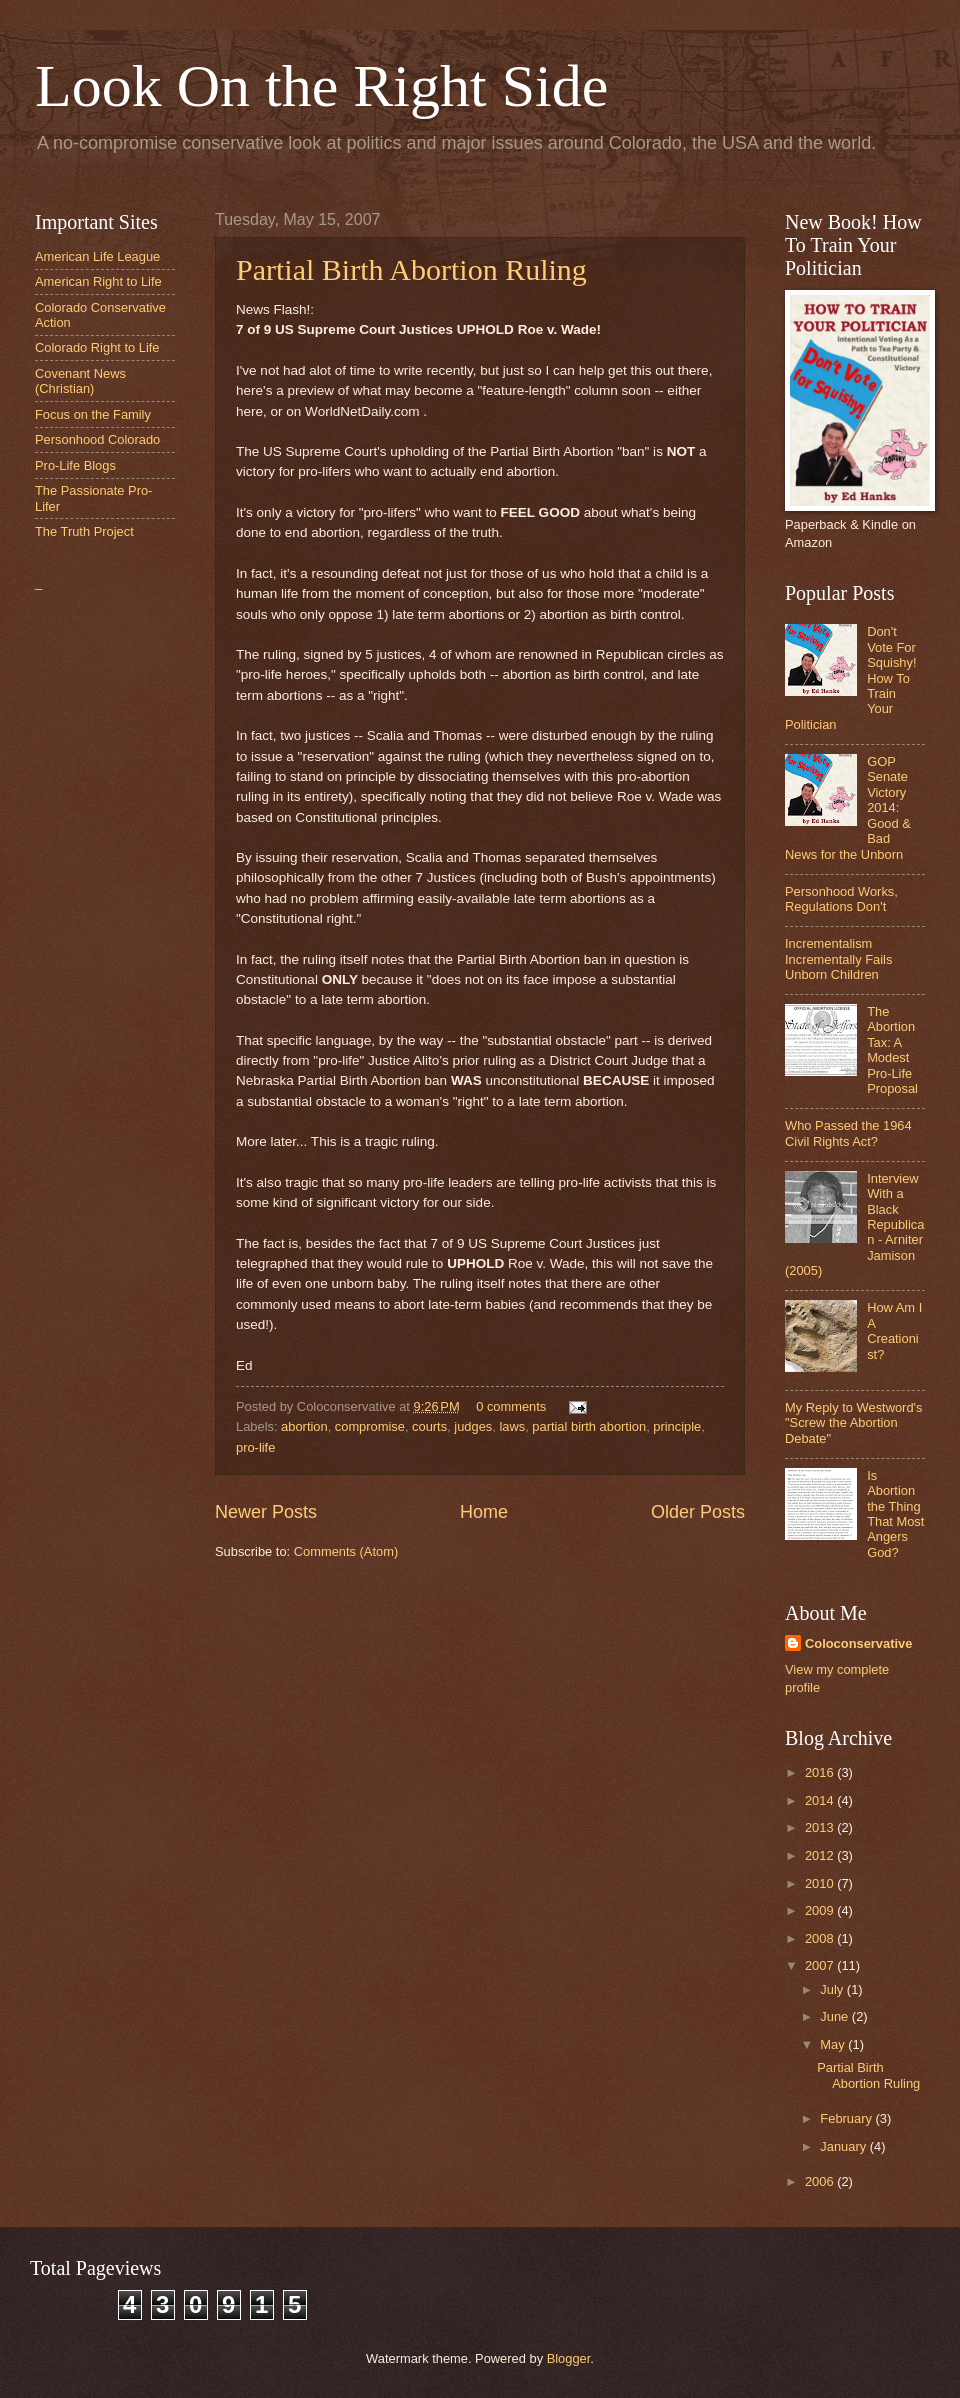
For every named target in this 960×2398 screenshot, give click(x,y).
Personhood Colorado (97, 439)
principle (677, 1426)
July (833, 1989)
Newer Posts (266, 1512)
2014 (821, 1800)
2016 (821, 1772)
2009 (821, 1910)
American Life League (97, 256)
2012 (821, 1855)
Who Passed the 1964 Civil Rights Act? (848, 1133)
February (847, 2118)
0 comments (511, 1406)
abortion (304, 1426)
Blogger (569, 2358)
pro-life (255, 1447)
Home (484, 1512)
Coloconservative (858, 1643)
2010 (821, 1883)
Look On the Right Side (321, 86)
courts (429, 1426)
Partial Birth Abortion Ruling (411, 269)
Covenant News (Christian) (80, 381)
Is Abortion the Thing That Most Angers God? (895, 1514)
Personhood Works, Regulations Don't (841, 899)
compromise (370, 1426)
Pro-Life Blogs (75, 465)
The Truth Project (84, 531)
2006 (821, 2181)
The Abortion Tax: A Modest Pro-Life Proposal (892, 1050)
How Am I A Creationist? (894, 1330)
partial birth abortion (589, 1426)
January (844, 2146)
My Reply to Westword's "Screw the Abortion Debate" (853, 1423)
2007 (821, 1965)
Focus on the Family (93, 414)
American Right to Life (98, 281)
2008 (821, 1938)
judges (473, 1426)
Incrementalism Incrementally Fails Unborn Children (838, 959)
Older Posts (698, 1512)
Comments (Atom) (346, 1551)
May (834, 2044)
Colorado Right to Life (97, 347)
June (836, 2016)
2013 (821, 1827)
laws (512, 1426)
